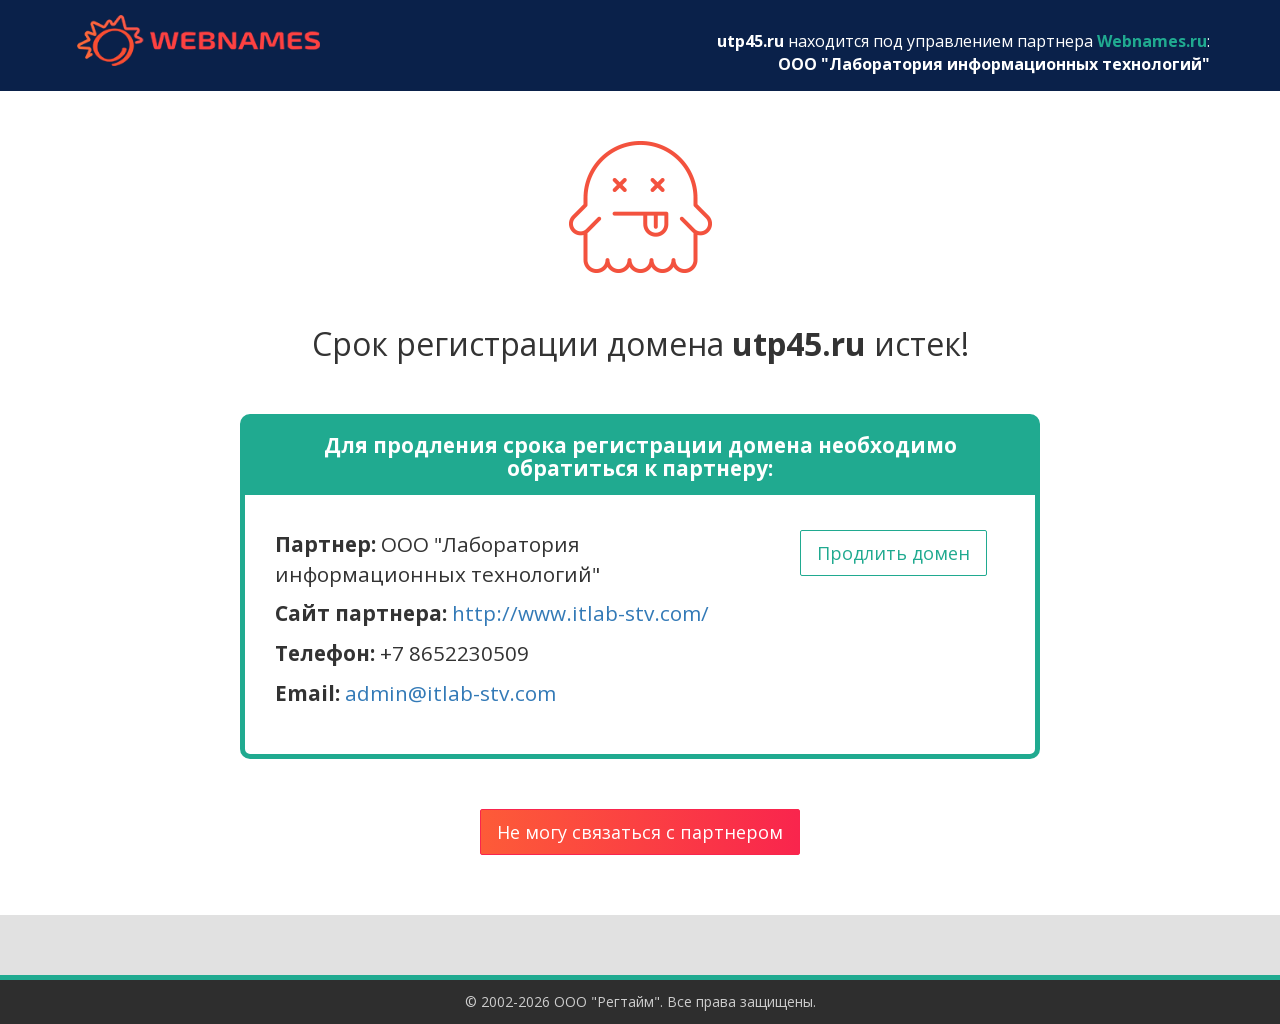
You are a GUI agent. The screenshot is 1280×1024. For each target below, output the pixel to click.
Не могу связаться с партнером (640, 832)
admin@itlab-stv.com (450, 693)
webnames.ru (198, 40)
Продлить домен (893, 553)
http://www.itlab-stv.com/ (580, 613)
